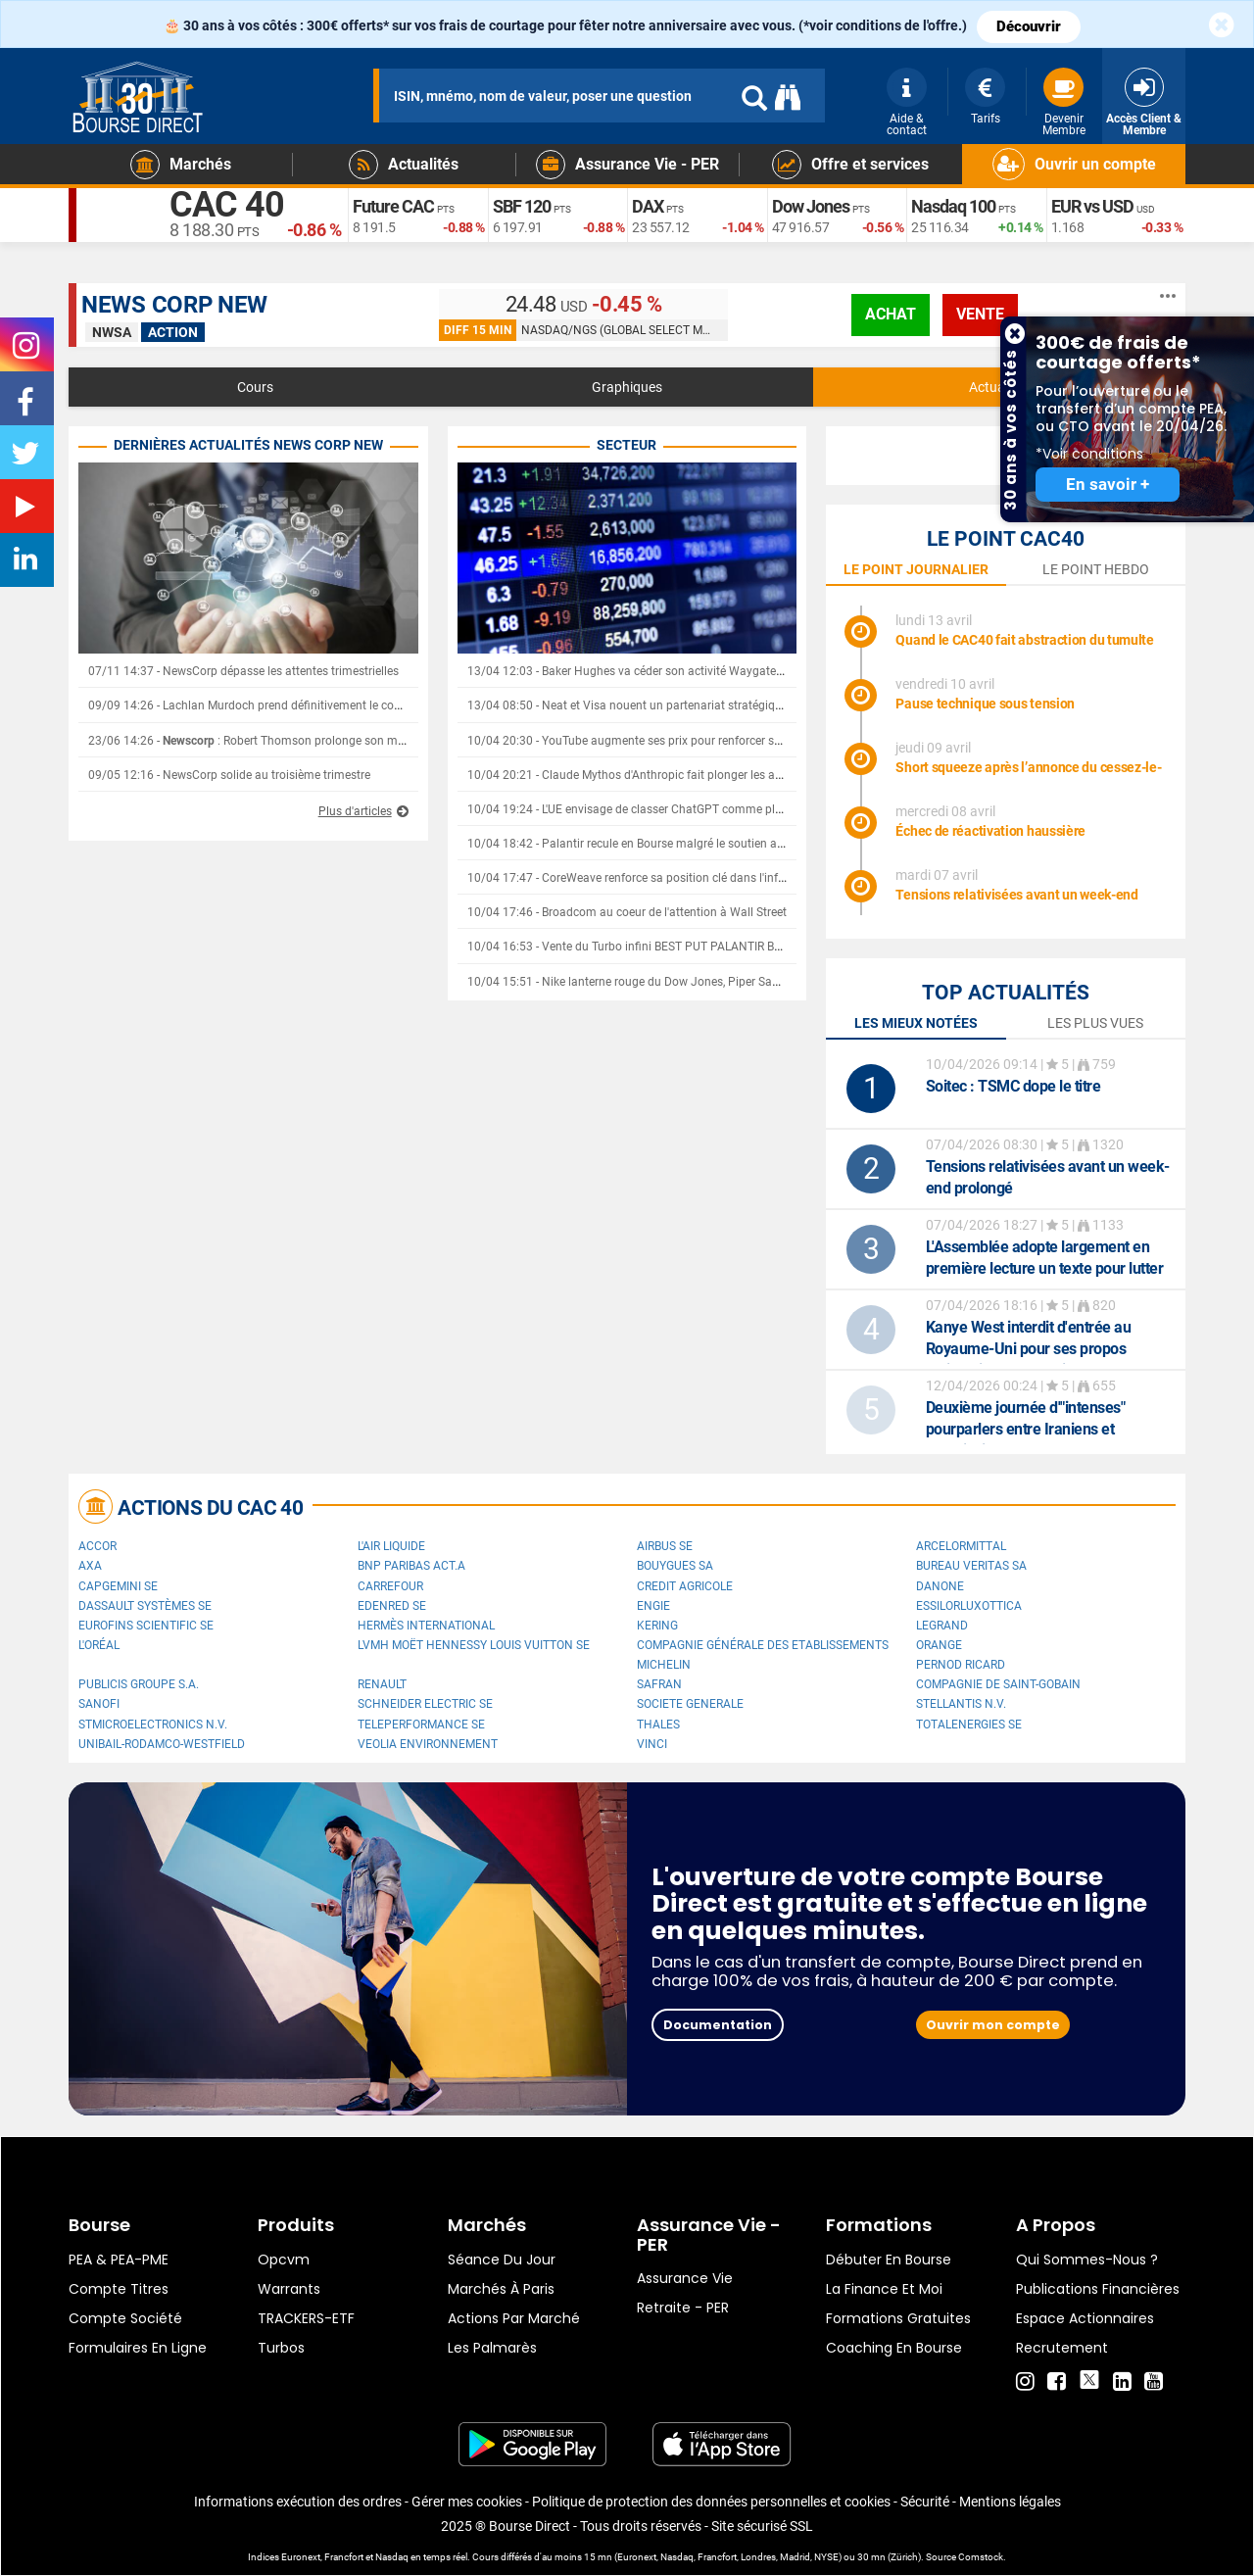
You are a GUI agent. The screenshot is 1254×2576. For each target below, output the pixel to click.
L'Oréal (99, 1645)
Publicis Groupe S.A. (138, 1684)
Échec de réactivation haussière (990, 831)
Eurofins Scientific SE (146, 1625)
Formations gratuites (898, 2318)
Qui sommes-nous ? (1087, 2259)
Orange (939, 1645)
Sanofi (99, 1704)
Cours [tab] (255, 387)
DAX (647, 206)
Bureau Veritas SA (971, 1566)
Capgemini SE (118, 1586)
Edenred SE (392, 1606)
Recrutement (1062, 2347)
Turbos (281, 2347)
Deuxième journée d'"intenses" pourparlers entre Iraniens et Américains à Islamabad (1026, 1429)
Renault (382, 1684)
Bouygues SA (675, 1566)
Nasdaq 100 (953, 206)
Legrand (942, 1625)
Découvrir (1028, 26)
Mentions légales (1010, 2501)
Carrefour (390, 1586)
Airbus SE (665, 1546)
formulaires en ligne (138, 2347)
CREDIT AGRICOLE (685, 1586)
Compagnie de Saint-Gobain (998, 1684)
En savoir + (1107, 484)
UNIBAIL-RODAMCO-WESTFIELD (161, 1744)
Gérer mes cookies (466, 2501)
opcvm (284, 2259)
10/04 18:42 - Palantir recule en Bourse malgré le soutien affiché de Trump (663, 844)
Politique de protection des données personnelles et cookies (711, 2501)
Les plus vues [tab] (1095, 1023)
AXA (90, 1566)
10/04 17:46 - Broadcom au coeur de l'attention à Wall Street (627, 912)
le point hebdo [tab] (1095, 569)
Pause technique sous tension (985, 703)
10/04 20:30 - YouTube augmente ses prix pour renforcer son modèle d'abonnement (688, 741)
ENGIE (653, 1606)
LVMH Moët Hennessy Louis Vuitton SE (474, 1645)
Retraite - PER (683, 2307)
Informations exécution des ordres (298, 2501)
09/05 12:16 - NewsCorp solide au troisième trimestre (229, 775)
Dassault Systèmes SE (145, 1606)
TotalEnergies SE (969, 1724)
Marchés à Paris (501, 2289)
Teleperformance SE (421, 1724)
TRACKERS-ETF (306, 2318)
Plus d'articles (355, 811)
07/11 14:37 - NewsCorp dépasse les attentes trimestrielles (243, 671)
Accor (97, 1546)
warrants (289, 2289)
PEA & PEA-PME (119, 2259)
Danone (940, 1586)
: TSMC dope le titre (1013, 1086)
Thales (658, 1724)
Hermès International (426, 1625)
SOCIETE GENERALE (690, 1704)
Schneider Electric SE (425, 1704)
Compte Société (125, 2318)
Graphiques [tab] (627, 387)
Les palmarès (492, 2347)
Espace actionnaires (1085, 2318)
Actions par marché (514, 2318)
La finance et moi (884, 2289)
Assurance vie (685, 2278)
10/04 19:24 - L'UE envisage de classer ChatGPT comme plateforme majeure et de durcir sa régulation (735, 809)
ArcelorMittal (961, 1546)
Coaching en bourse (894, 2347)
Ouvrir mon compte (993, 2025)
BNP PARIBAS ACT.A (411, 1566)
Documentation (717, 2025)
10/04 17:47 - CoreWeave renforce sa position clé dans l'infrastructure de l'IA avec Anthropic (709, 878)
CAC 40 (226, 205)
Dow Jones (810, 206)
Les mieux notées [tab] (916, 1023)
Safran (659, 1684)
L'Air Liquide (391, 1546)
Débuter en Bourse (888, 2259)
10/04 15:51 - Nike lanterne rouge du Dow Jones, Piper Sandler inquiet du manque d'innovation (718, 982)
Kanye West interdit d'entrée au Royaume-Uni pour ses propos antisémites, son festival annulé (1029, 1349)
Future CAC (393, 206)
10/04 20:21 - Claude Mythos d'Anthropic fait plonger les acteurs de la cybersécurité (687, 775)
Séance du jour (501, 2259)
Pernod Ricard (960, 1665)
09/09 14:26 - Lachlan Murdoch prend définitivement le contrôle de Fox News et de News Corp (336, 705)
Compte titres (119, 2289)
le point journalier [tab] (916, 569)
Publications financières (1098, 2289)
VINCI (652, 1744)
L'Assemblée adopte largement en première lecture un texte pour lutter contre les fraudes (1045, 1268)
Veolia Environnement (428, 1744)
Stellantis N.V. (961, 1704)
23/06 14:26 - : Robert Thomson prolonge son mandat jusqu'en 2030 (297, 741)
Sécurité (924, 2501)
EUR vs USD (1092, 206)
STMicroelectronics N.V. (152, 1724)
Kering (657, 1625)
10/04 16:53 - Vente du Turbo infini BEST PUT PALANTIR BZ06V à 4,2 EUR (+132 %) (686, 946)
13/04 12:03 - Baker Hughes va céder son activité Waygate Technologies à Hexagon (688, 671)
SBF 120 (522, 206)
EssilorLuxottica (969, 1606)
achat (890, 314)
